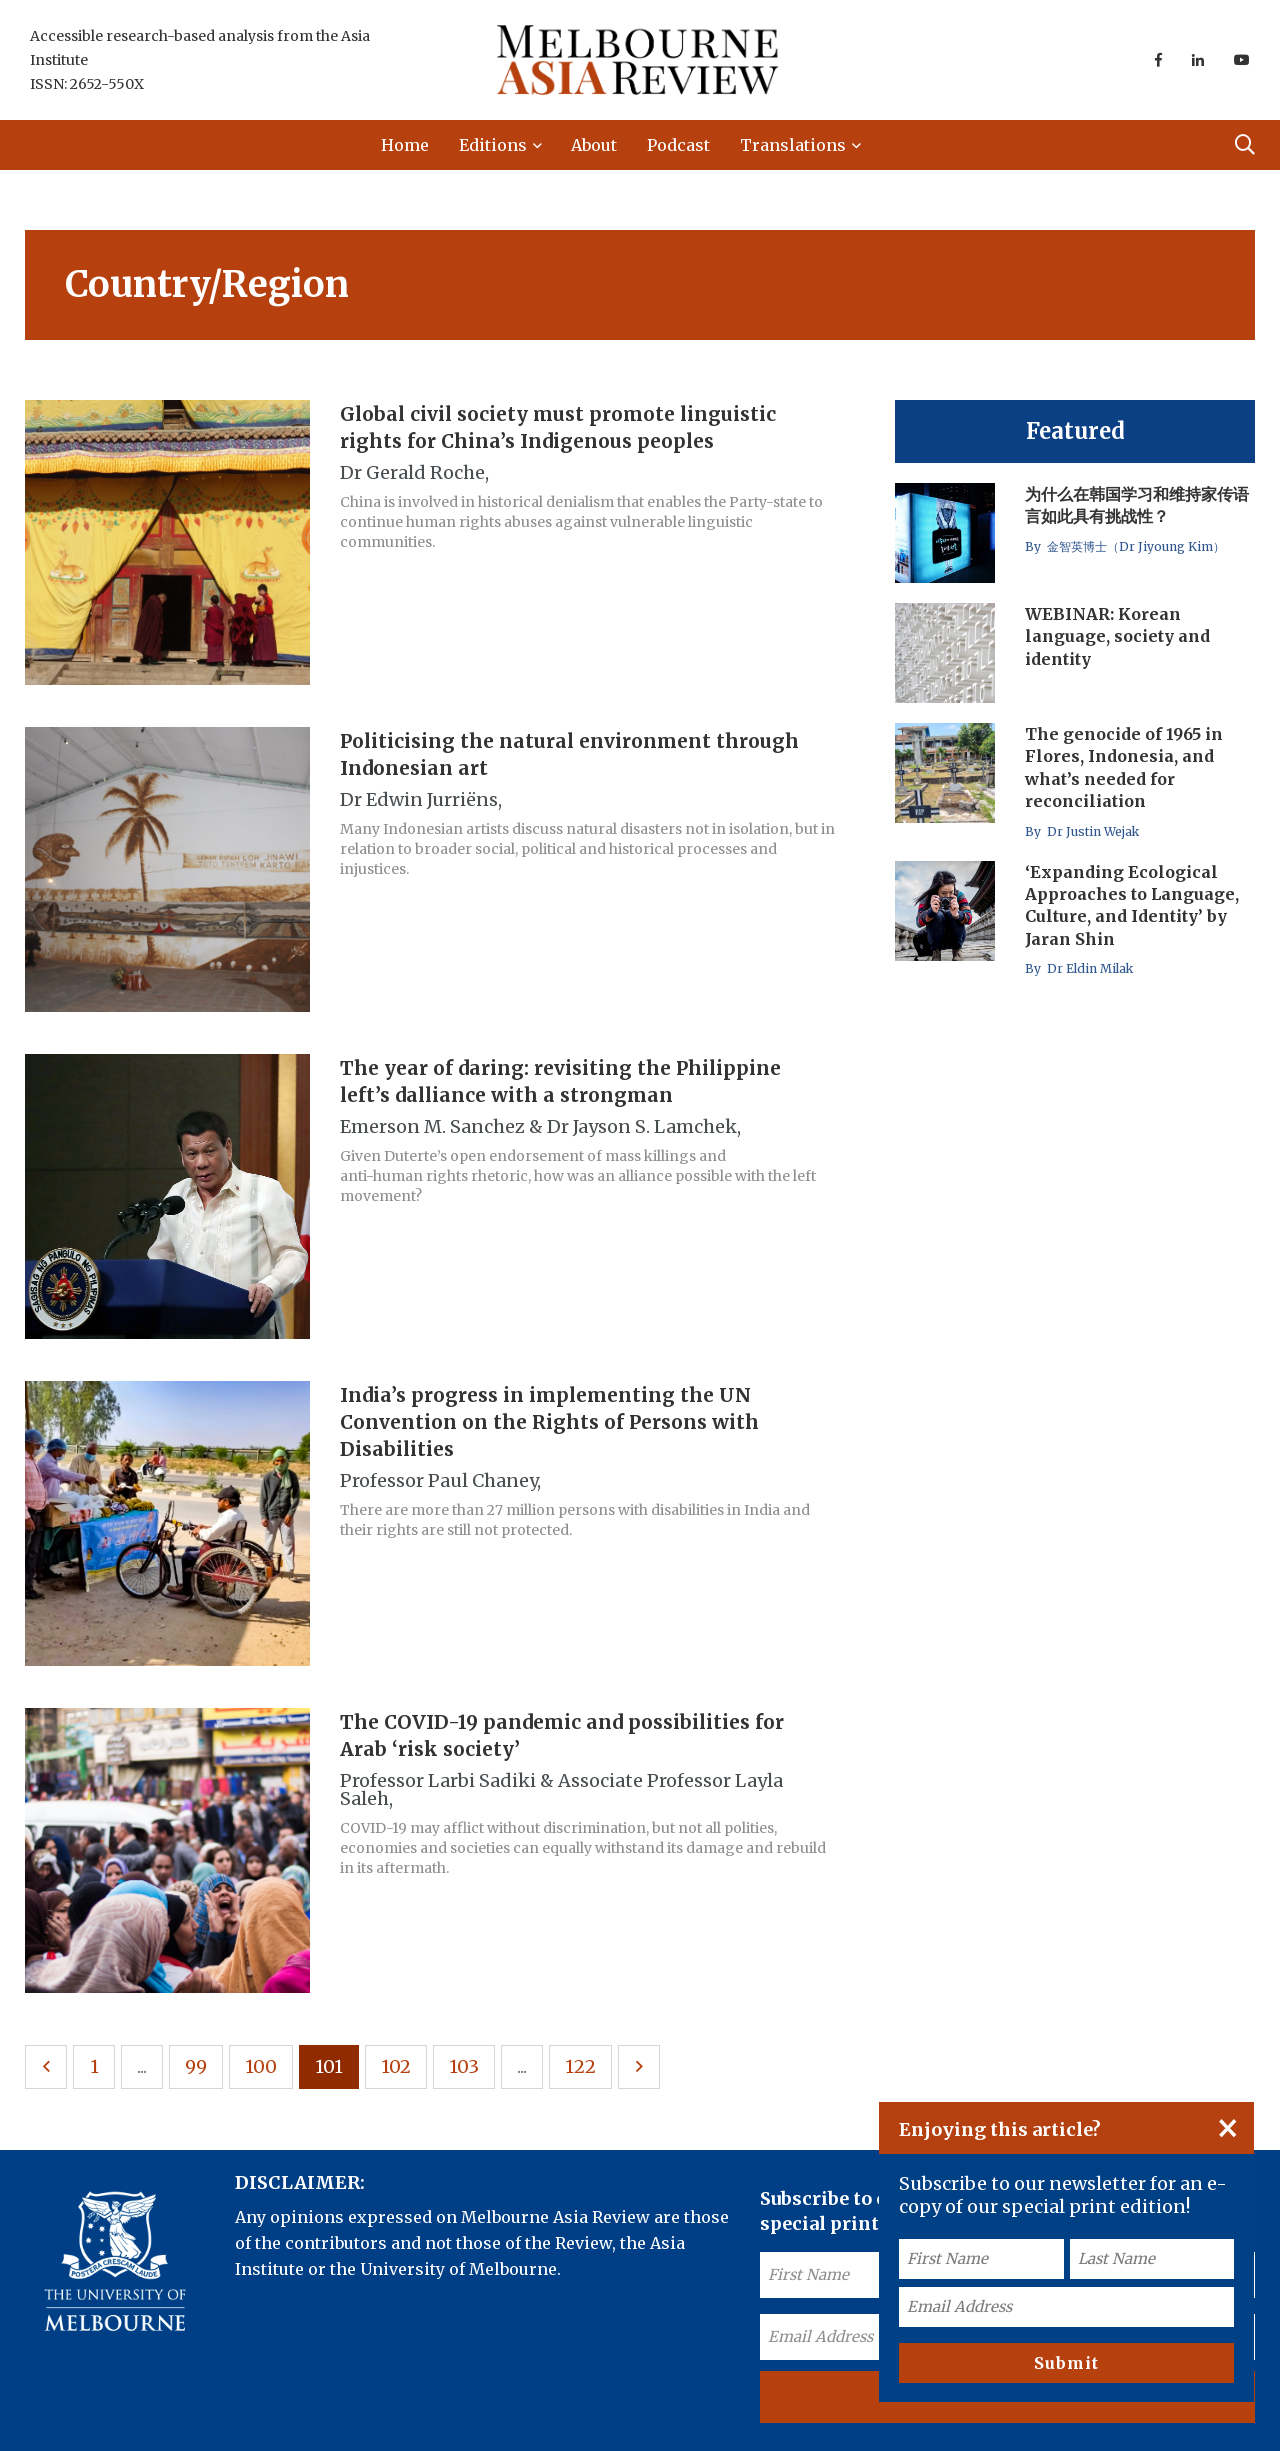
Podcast (678, 145)
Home (405, 145)
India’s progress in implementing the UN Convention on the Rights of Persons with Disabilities (549, 1422)
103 (464, 2066)
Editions (493, 145)
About (594, 145)
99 (196, 2066)
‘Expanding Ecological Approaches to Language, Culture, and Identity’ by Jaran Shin (1132, 905)
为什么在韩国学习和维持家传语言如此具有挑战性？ (1137, 505)
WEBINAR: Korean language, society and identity (1117, 636)
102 (396, 2066)
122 (580, 2066)
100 (261, 2066)
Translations (793, 145)
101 (329, 2066)
